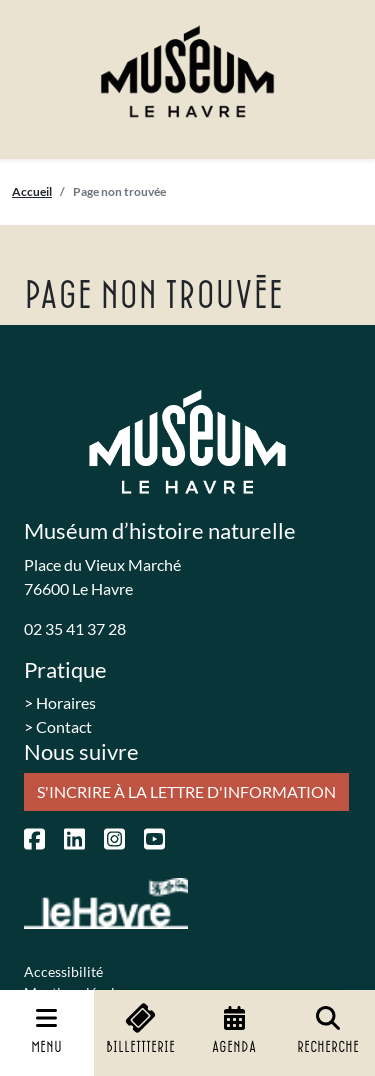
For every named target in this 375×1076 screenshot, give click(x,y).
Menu (46, 1030)
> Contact (58, 726)
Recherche (328, 1030)
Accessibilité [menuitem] (63, 971)
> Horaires (60, 702)
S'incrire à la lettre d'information (186, 791)
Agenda (234, 1030)
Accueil (32, 191)
